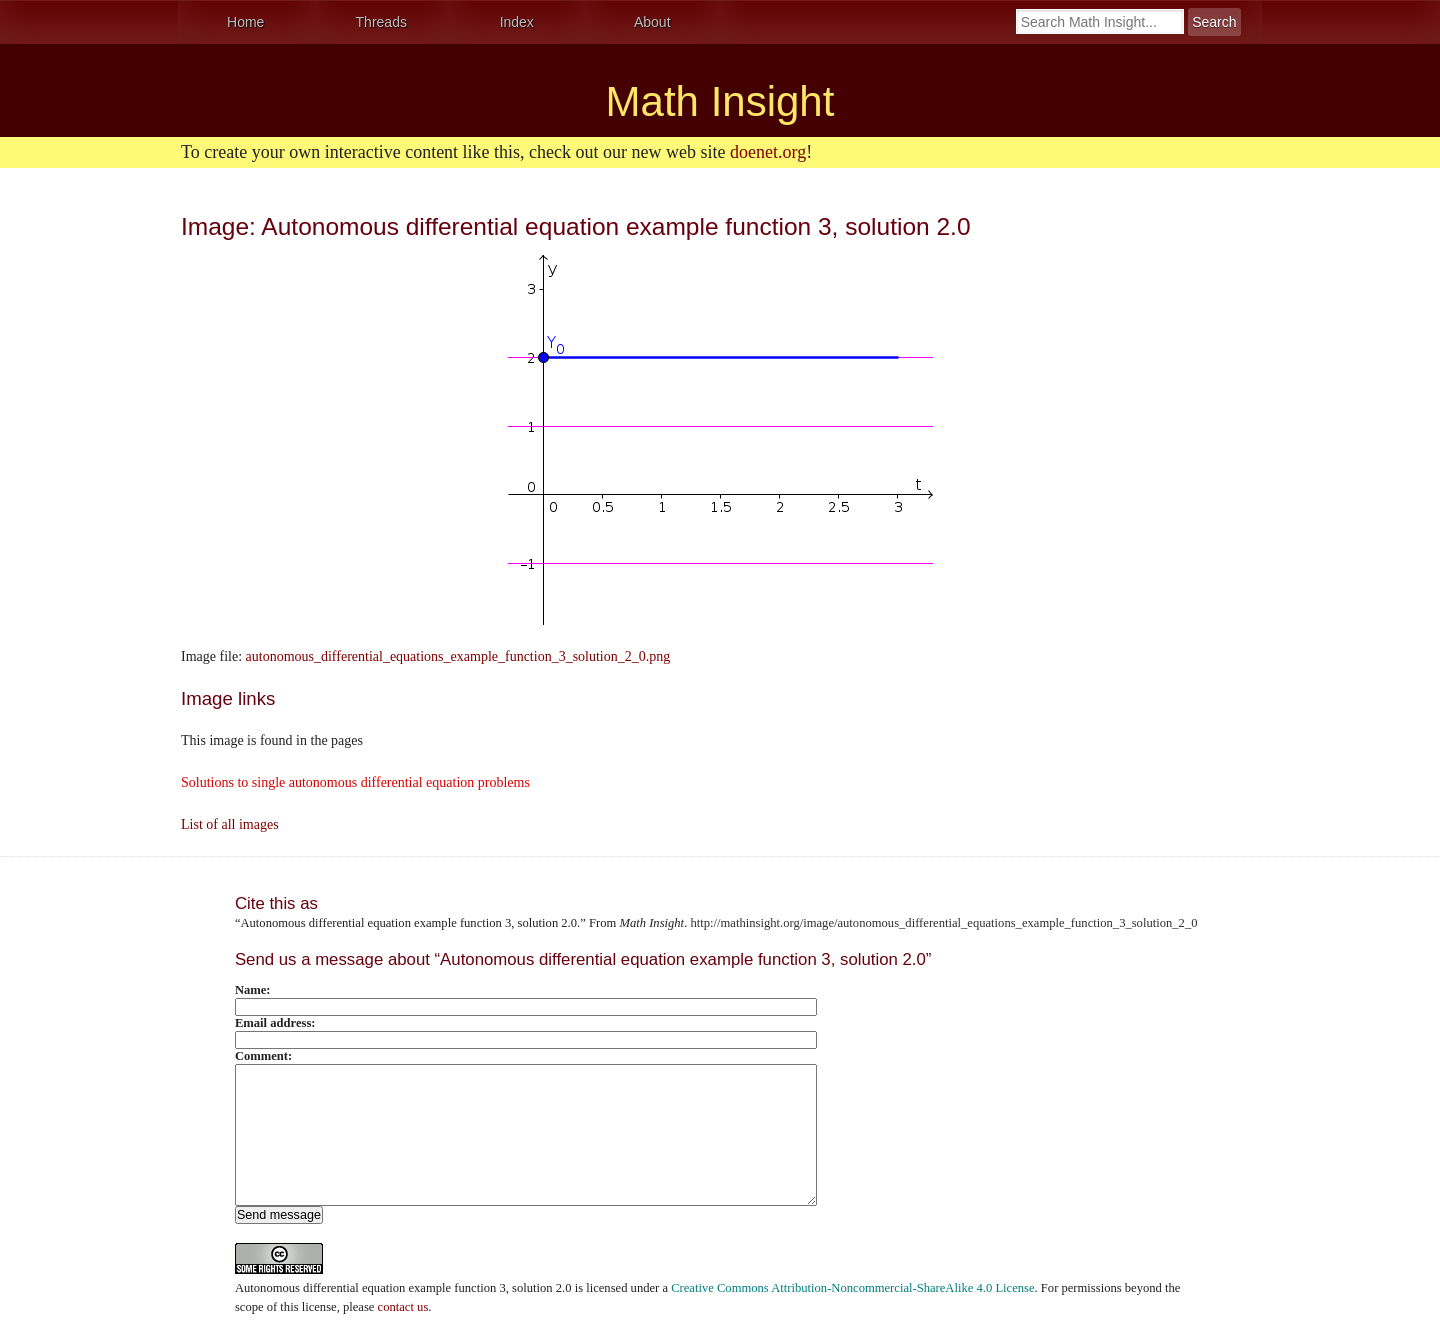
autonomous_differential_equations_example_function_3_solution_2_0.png (458, 656)
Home (245, 22)
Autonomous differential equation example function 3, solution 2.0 (403, 1288)
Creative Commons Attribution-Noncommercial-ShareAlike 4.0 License (852, 1288)
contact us (403, 1307)
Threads (381, 22)
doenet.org (768, 152)
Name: (253, 990)
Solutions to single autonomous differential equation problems (355, 782)
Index (517, 22)
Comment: (263, 1056)
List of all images (230, 824)
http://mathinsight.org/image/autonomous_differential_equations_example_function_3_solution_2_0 (943, 923)
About (652, 22)
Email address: (275, 1023)
